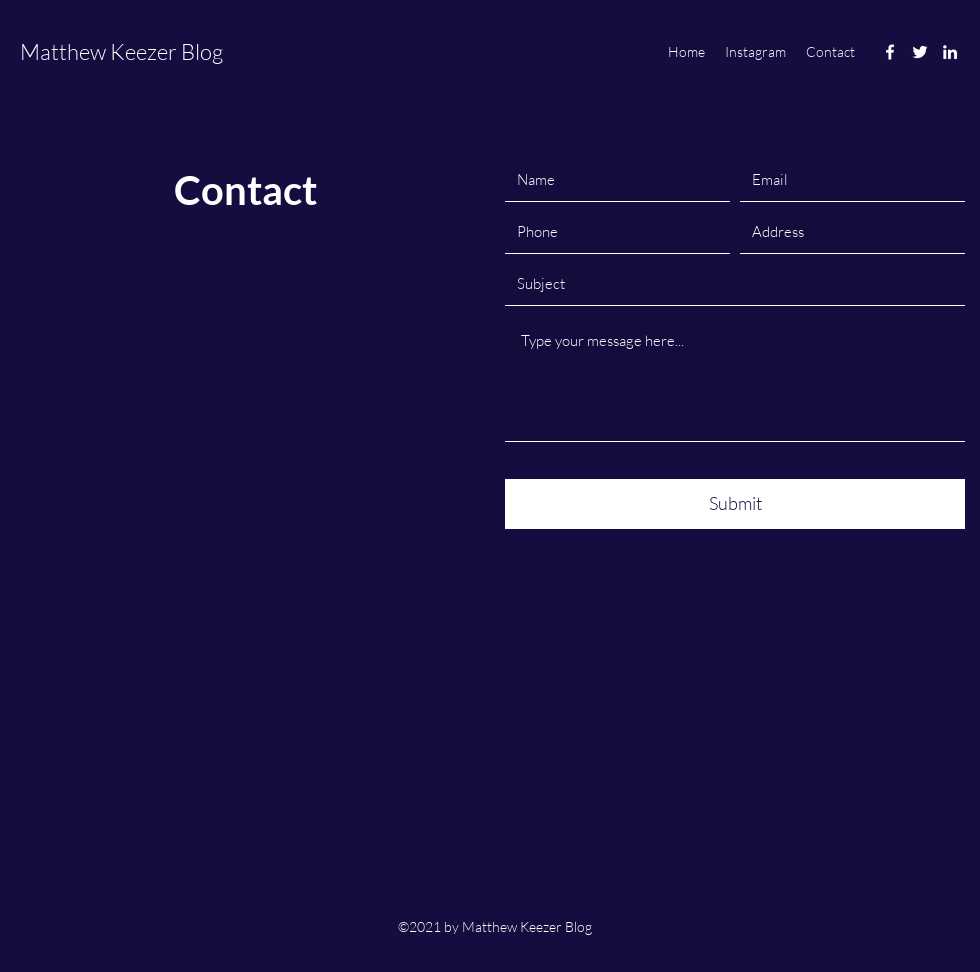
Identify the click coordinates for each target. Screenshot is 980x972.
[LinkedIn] (950, 52)
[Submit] (735, 504)
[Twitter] (920, 52)
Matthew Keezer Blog (121, 51)
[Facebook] (890, 52)
